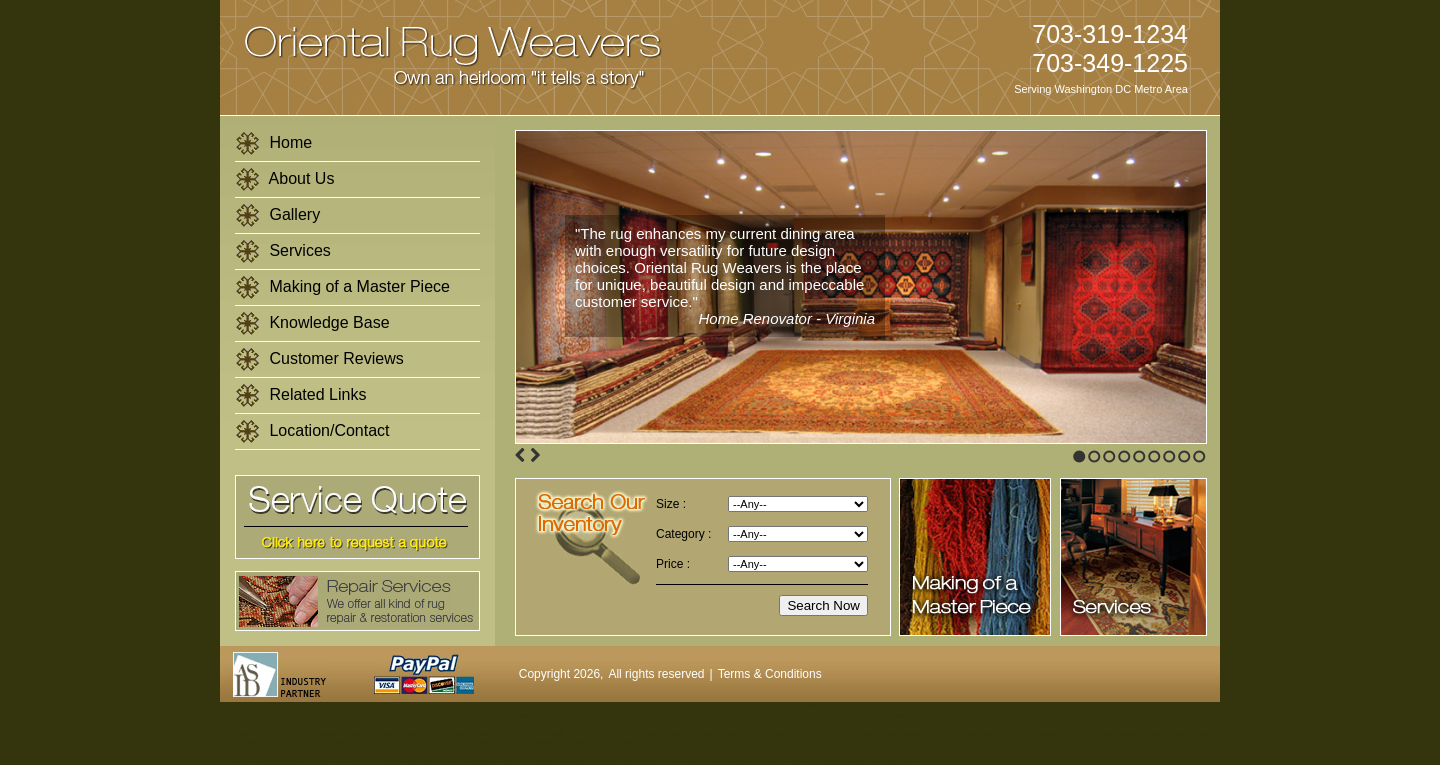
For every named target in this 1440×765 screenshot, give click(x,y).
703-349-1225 (1110, 63)
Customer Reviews (319, 359)
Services (283, 251)
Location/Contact (312, 431)
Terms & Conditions (770, 674)
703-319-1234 (1110, 34)
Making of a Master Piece (342, 287)
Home (273, 143)
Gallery (277, 215)
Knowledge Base (312, 323)
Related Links (300, 395)
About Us (284, 179)
